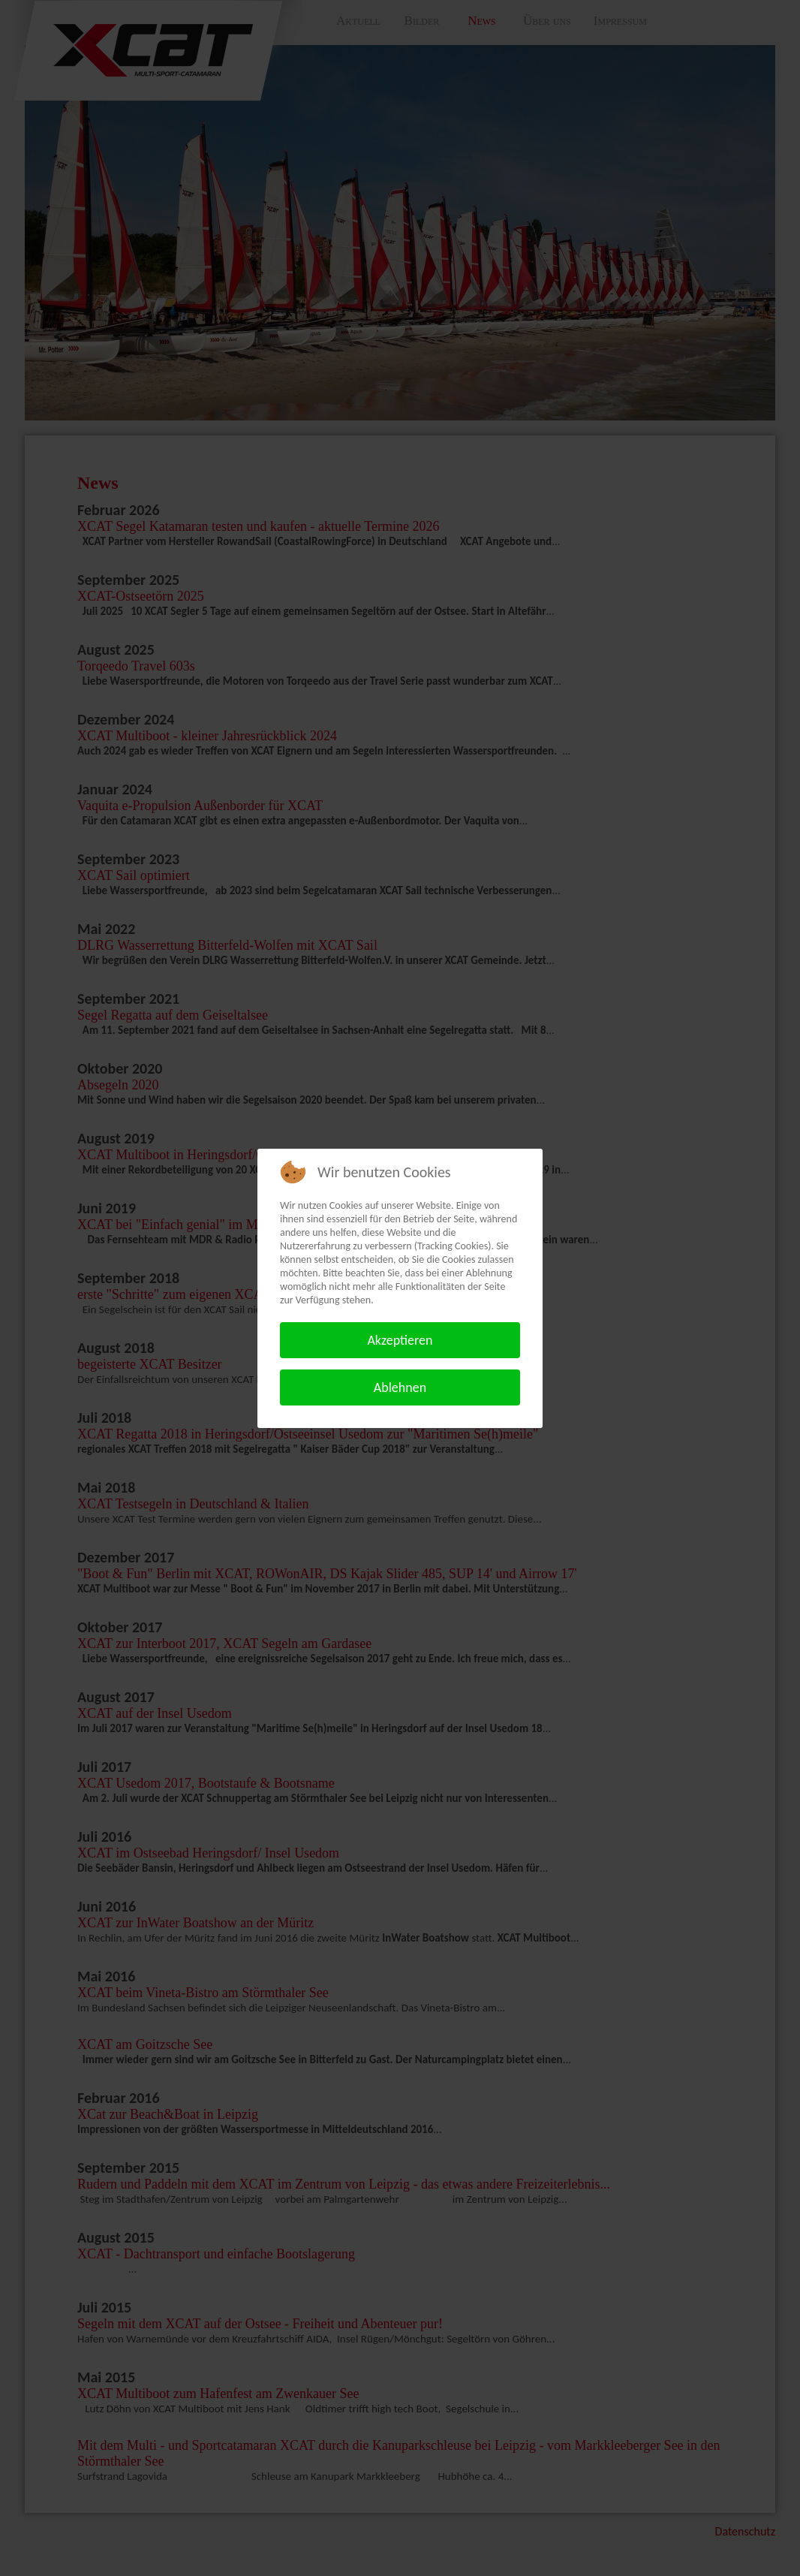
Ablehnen (400, 1387)
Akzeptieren (399, 1340)
